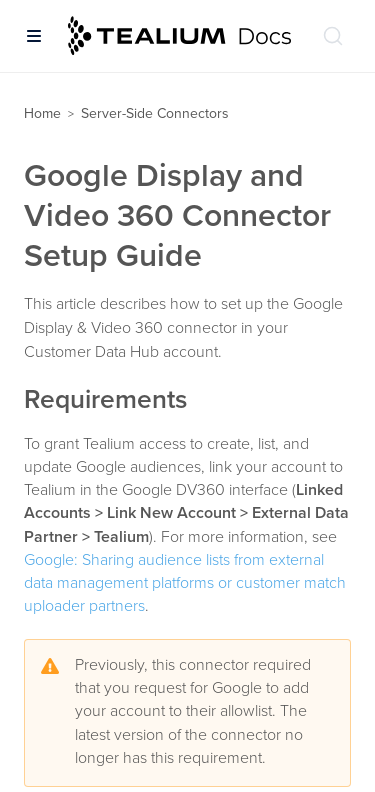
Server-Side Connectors (155, 113)
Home (42, 113)
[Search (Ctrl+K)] (333, 36)
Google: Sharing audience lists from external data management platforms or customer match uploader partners (185, 583)
